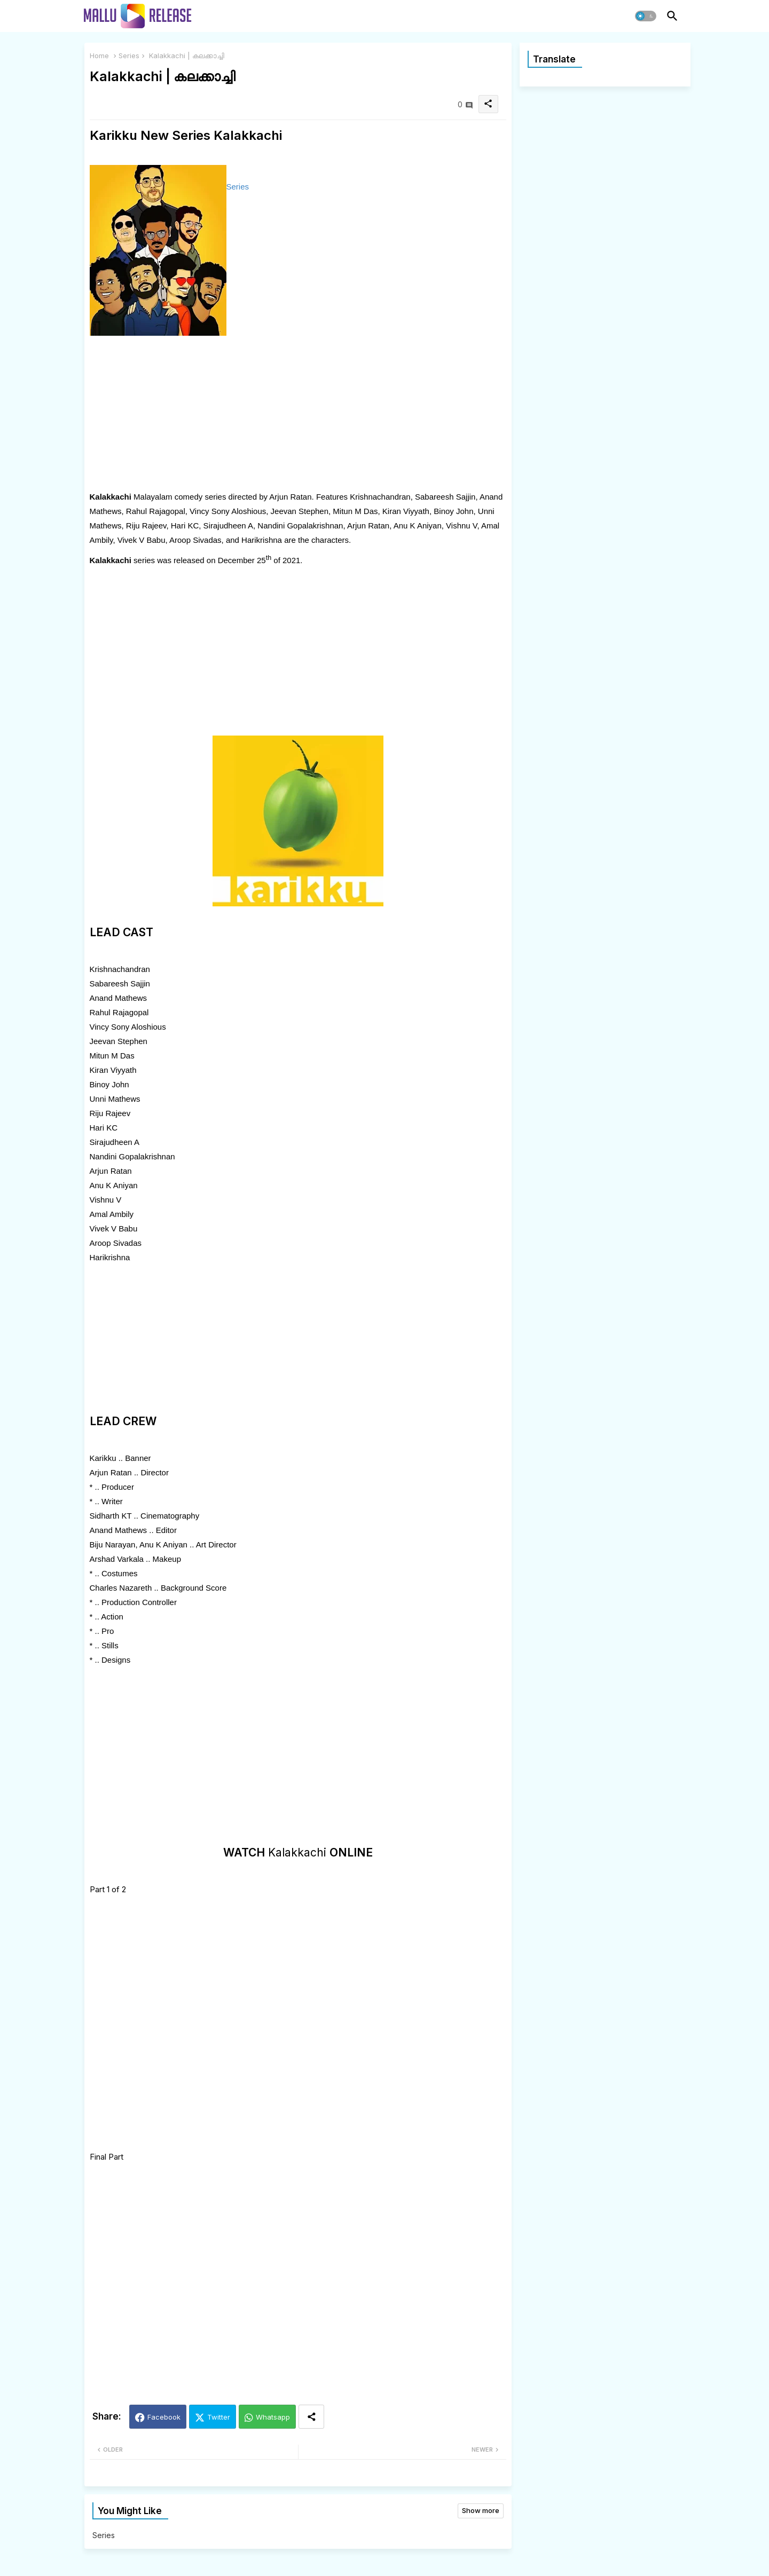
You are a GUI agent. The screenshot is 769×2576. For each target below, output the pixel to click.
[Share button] (311, 2417)
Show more (480, 2510)
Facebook (164, 2417)
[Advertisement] (298, 414)
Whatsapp (273, 2417)
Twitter (218, 2417)
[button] (645, 16)
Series (129, 55)
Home (99, 55)
